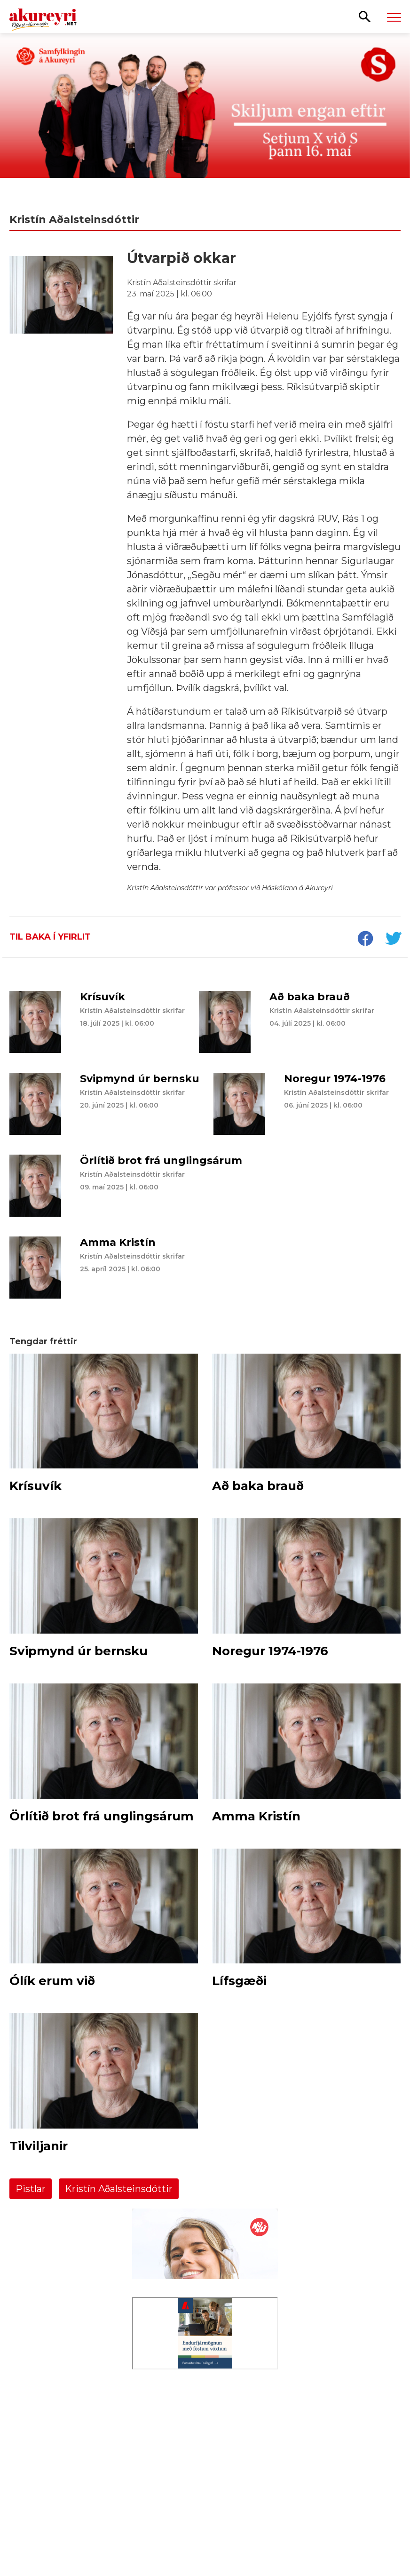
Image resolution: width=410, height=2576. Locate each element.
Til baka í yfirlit (50, 937)
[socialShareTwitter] (393, 939)
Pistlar (31, 2188)
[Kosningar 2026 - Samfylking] (205, 117)
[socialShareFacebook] (364, 939)
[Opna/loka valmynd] (394, 16)
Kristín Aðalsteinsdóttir (119, 2188)
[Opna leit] (364, 16)
